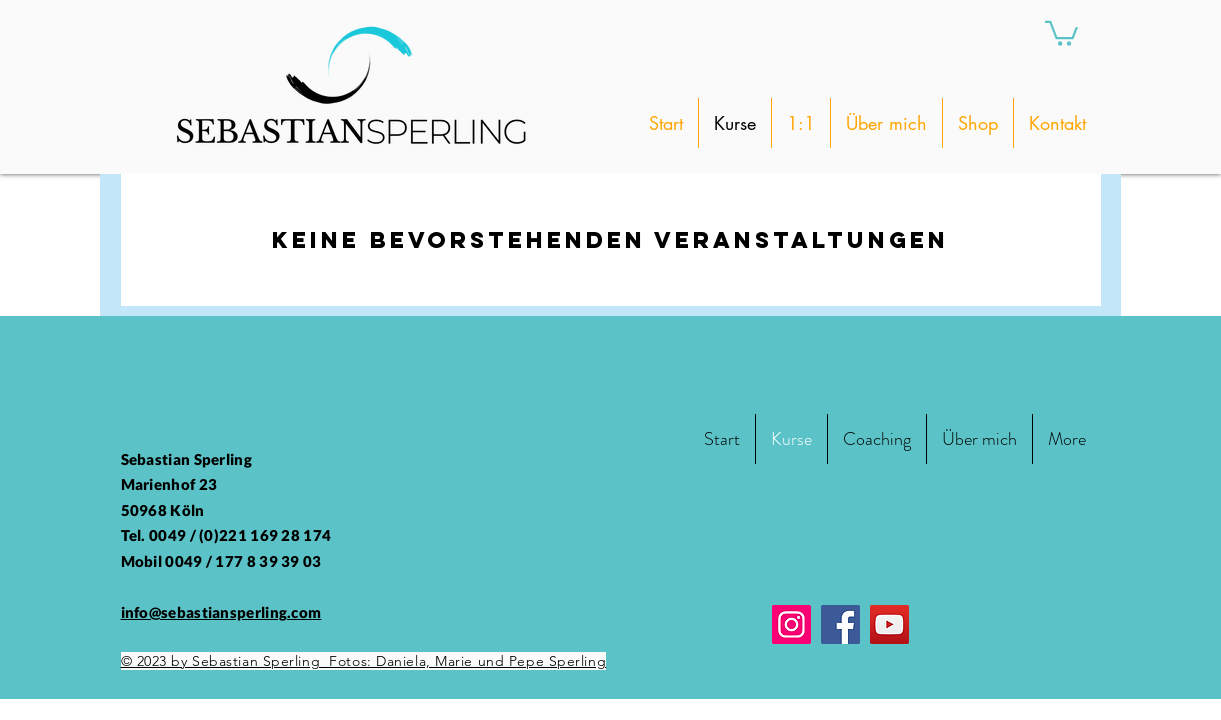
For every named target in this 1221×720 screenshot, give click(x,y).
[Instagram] (791, 624)
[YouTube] (889, 624)
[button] (1061, 32)
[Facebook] (840, 624)
